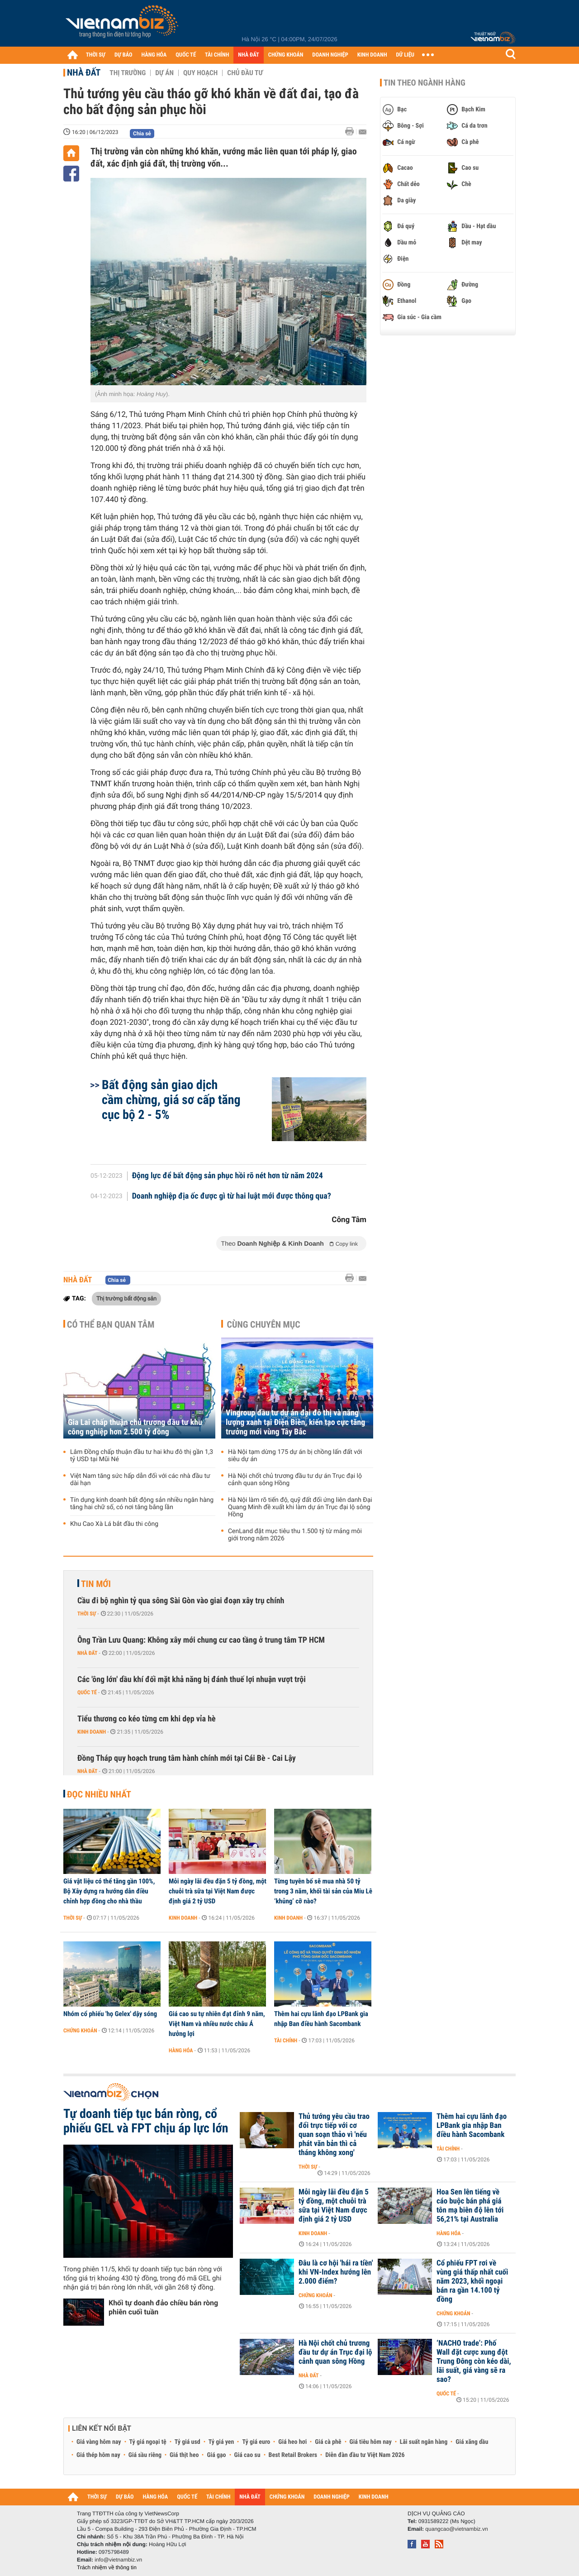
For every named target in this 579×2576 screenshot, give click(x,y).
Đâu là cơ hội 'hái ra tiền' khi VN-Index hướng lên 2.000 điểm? (336, 2272)
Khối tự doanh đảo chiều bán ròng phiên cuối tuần (163, 2307)
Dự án (164, 73)
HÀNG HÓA (154, 55)
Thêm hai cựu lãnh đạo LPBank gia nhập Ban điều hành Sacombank (321, 2019)
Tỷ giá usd (187, 2442)
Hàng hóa (181, 2050)
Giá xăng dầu (472, 2442)
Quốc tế (87, 1692)
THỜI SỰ (95, 55)
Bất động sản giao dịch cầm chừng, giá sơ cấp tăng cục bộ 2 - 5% (171, 1099)
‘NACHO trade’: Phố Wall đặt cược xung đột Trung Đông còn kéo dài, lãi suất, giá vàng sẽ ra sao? (474, 2361)
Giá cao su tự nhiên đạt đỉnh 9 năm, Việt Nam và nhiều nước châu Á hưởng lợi (217, 2024)
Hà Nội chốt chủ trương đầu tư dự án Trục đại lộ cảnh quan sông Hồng (295, 1479)
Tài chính (285, 2040)
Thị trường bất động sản (126, 1298)
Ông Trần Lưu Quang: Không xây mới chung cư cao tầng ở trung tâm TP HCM (201, 1640)
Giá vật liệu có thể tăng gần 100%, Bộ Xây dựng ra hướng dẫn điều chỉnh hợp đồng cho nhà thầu (109, 1891)
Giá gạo (216, 2455)
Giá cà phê (328, 2442)
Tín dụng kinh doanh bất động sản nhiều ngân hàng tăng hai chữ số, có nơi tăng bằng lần (142, 1503)
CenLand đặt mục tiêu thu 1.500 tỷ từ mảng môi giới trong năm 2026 (295, 1535)
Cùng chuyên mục (263, 1324)
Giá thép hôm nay (98, 2455)
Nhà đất (83, 72)
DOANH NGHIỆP (330, 55)
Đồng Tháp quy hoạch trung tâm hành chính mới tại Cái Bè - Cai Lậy (186, 1758)
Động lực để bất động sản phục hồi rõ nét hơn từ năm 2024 (227, 1175)
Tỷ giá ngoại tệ (147, 2442)
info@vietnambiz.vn (118, 2560)
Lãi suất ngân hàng (423, 2442)
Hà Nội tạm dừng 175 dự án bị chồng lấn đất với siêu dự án (295, 1455)
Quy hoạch (200, 73)
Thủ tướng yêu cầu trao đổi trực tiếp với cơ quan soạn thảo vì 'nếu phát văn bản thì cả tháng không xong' (334, 2134)
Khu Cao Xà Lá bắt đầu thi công (114, 1524)
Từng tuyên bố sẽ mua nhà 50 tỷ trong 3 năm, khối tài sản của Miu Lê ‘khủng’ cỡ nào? (323, 1891)
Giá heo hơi (292, 2442)
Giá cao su (247, 2455)
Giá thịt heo (184, 2455)
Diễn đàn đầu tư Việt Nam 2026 (364, 2455)
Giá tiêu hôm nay (371, 2442)
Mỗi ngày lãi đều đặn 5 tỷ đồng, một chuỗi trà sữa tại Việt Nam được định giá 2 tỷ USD (217, 1891)
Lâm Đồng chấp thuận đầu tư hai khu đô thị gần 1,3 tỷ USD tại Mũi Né (141, 1455)
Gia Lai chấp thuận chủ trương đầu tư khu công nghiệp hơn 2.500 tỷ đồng (135, 1427)
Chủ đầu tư (245, 73)
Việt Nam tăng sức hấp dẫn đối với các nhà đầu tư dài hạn (140, 1479)
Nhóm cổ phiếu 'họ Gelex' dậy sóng (110, 2014)
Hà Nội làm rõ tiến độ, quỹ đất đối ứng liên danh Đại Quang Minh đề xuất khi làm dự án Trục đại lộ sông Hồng (300, 1507)
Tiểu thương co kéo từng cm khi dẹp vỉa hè (146, 1719)
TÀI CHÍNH (217, 55)
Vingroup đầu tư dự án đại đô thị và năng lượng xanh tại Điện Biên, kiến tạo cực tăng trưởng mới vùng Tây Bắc (295, 1422)
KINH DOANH (372, 55)
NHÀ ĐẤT (248, 55)
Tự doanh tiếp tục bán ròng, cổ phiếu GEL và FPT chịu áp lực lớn (145, 2121)
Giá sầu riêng (144, 2455)
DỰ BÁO (123, 55)
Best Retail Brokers (293, 2455)
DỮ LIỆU (405, 55)
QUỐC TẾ (186, 55)
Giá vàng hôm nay (98, 2442)
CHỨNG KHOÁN (286, 55)
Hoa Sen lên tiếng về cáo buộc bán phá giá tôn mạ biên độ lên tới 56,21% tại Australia (470, 2206)
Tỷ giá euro (256, 2442)
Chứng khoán (80, 2030)
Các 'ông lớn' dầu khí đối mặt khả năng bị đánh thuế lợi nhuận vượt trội (191, 1679)
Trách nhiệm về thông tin (107, 2567)
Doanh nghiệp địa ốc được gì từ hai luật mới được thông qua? (231, 1196)
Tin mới (96, 1583)
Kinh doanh (91, 1732)
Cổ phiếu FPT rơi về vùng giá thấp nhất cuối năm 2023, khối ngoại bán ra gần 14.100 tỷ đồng (472, 2281)
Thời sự (86, 1614)
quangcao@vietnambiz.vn (456, 2529)
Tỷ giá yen (221, 2442)
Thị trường (127, 73)
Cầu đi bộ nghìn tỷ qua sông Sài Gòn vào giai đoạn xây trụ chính (180, 1601)
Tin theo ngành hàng (424, 83)
